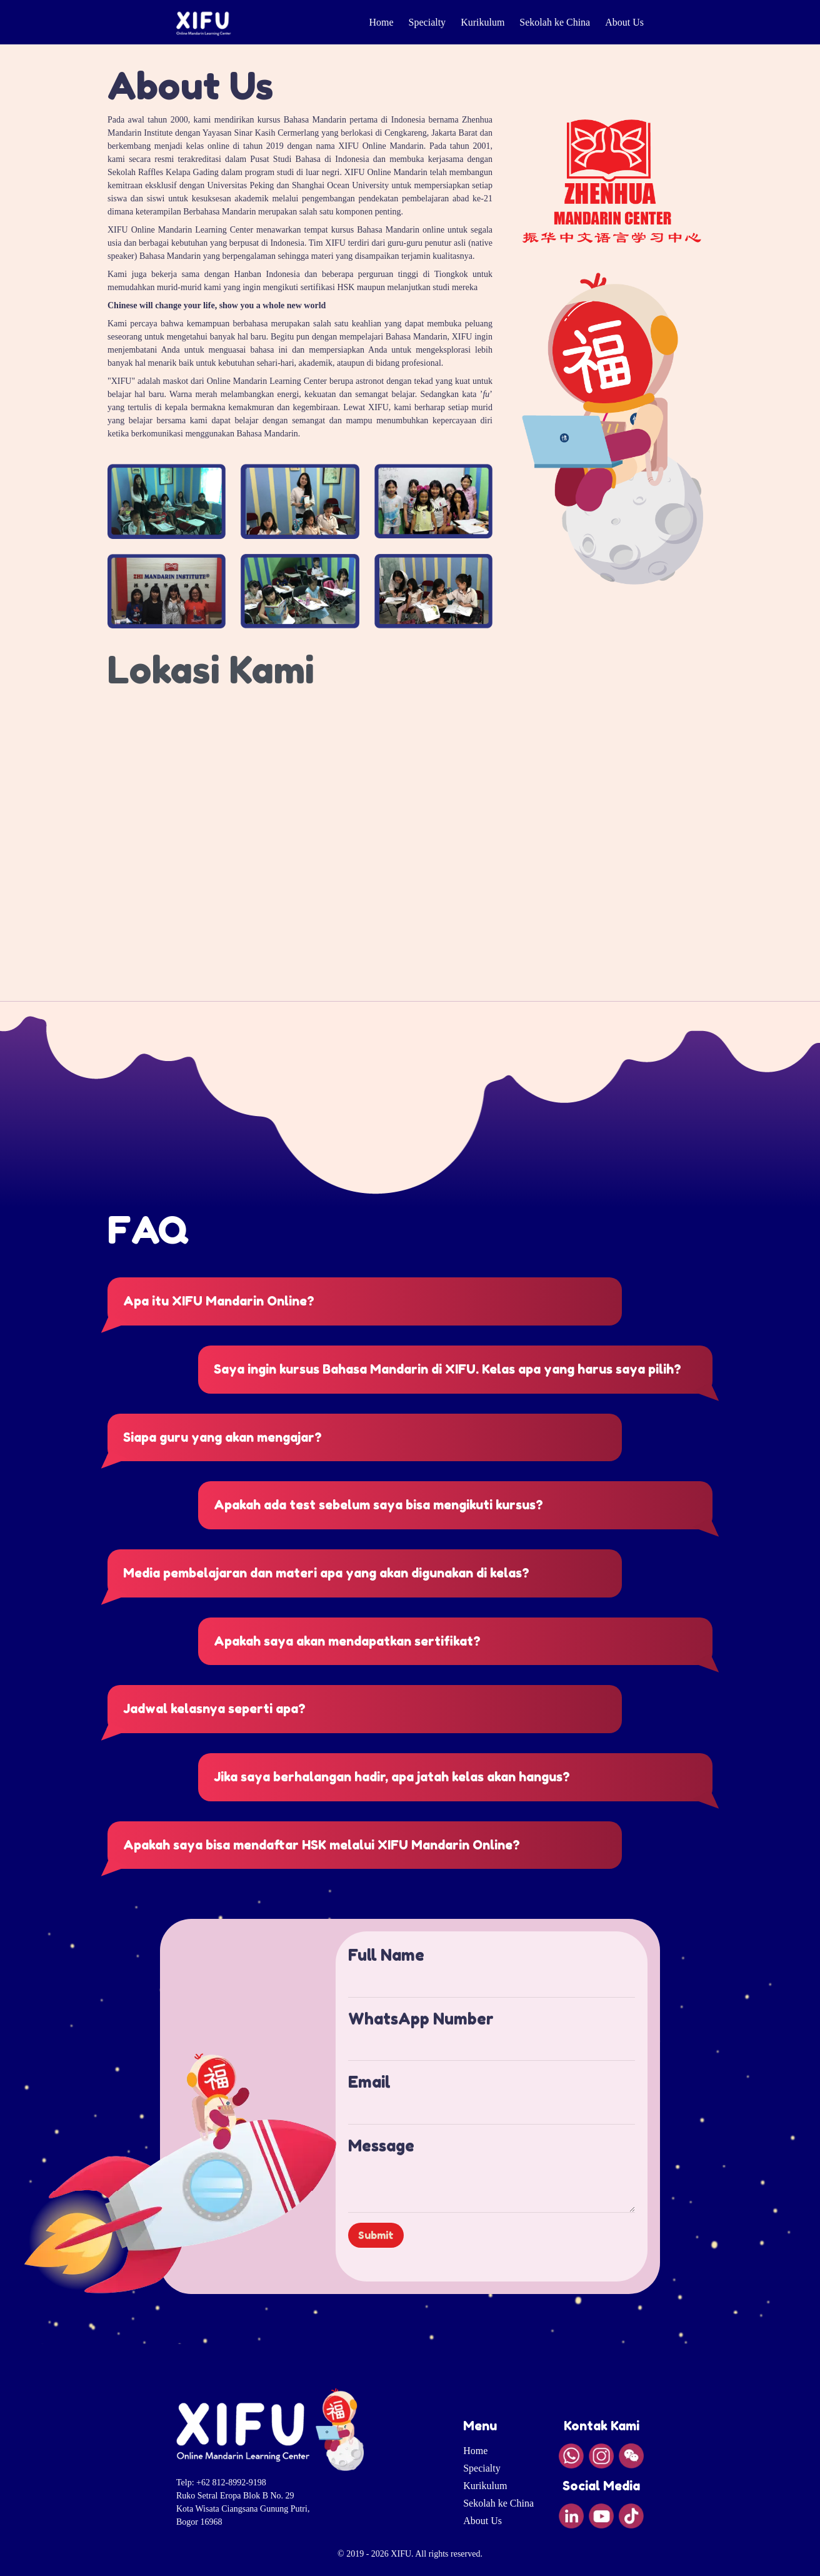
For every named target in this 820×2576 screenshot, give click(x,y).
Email (369, 2082)
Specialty (427, 22)
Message (381, 2145)
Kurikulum (482, 22)
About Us (624, 22)
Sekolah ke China (554, 22)
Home (381, 22)
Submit (376, 2235)
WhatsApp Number (421, 2019)
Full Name (386, 1955)
